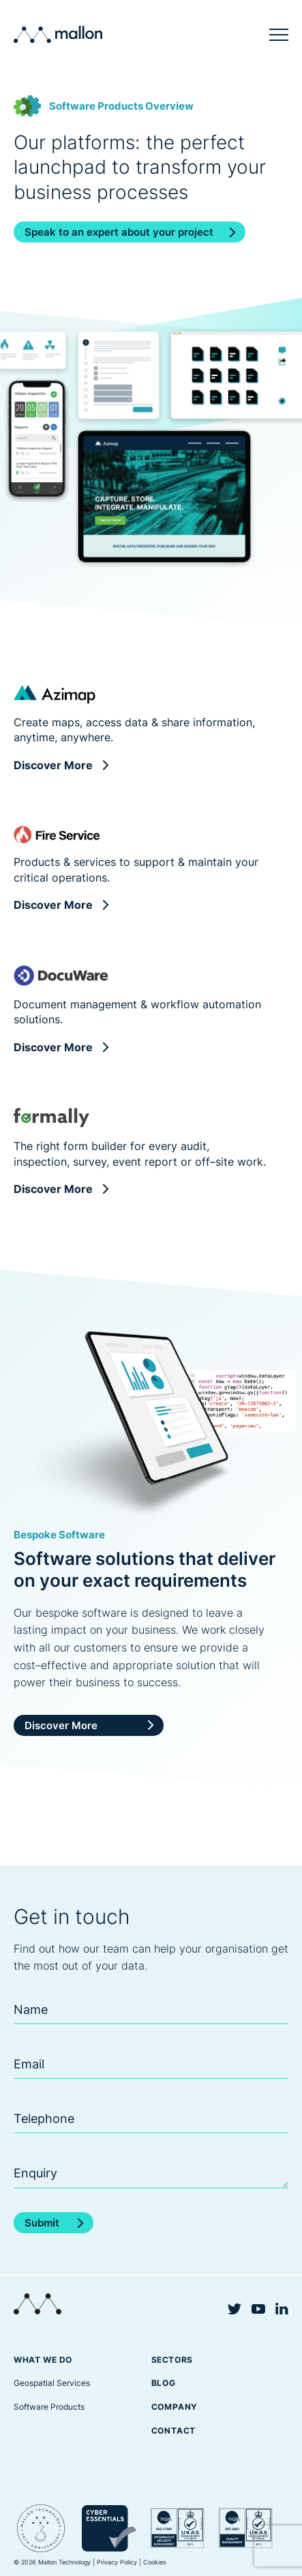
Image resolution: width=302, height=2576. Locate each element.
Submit (42, 2222)
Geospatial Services (52, 2383)
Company (174, 2407)
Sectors (172, 2360)
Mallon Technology (58, 34)
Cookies (154, 2562)
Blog (163, 2383)
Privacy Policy (117, 2562)
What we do (43, 2360)
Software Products (49, 2407)
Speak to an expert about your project (119, 232)
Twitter (234, 2309)
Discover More (53, 765)
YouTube (258, 2309)
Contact (173, 2430)
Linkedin (281, 2308)
